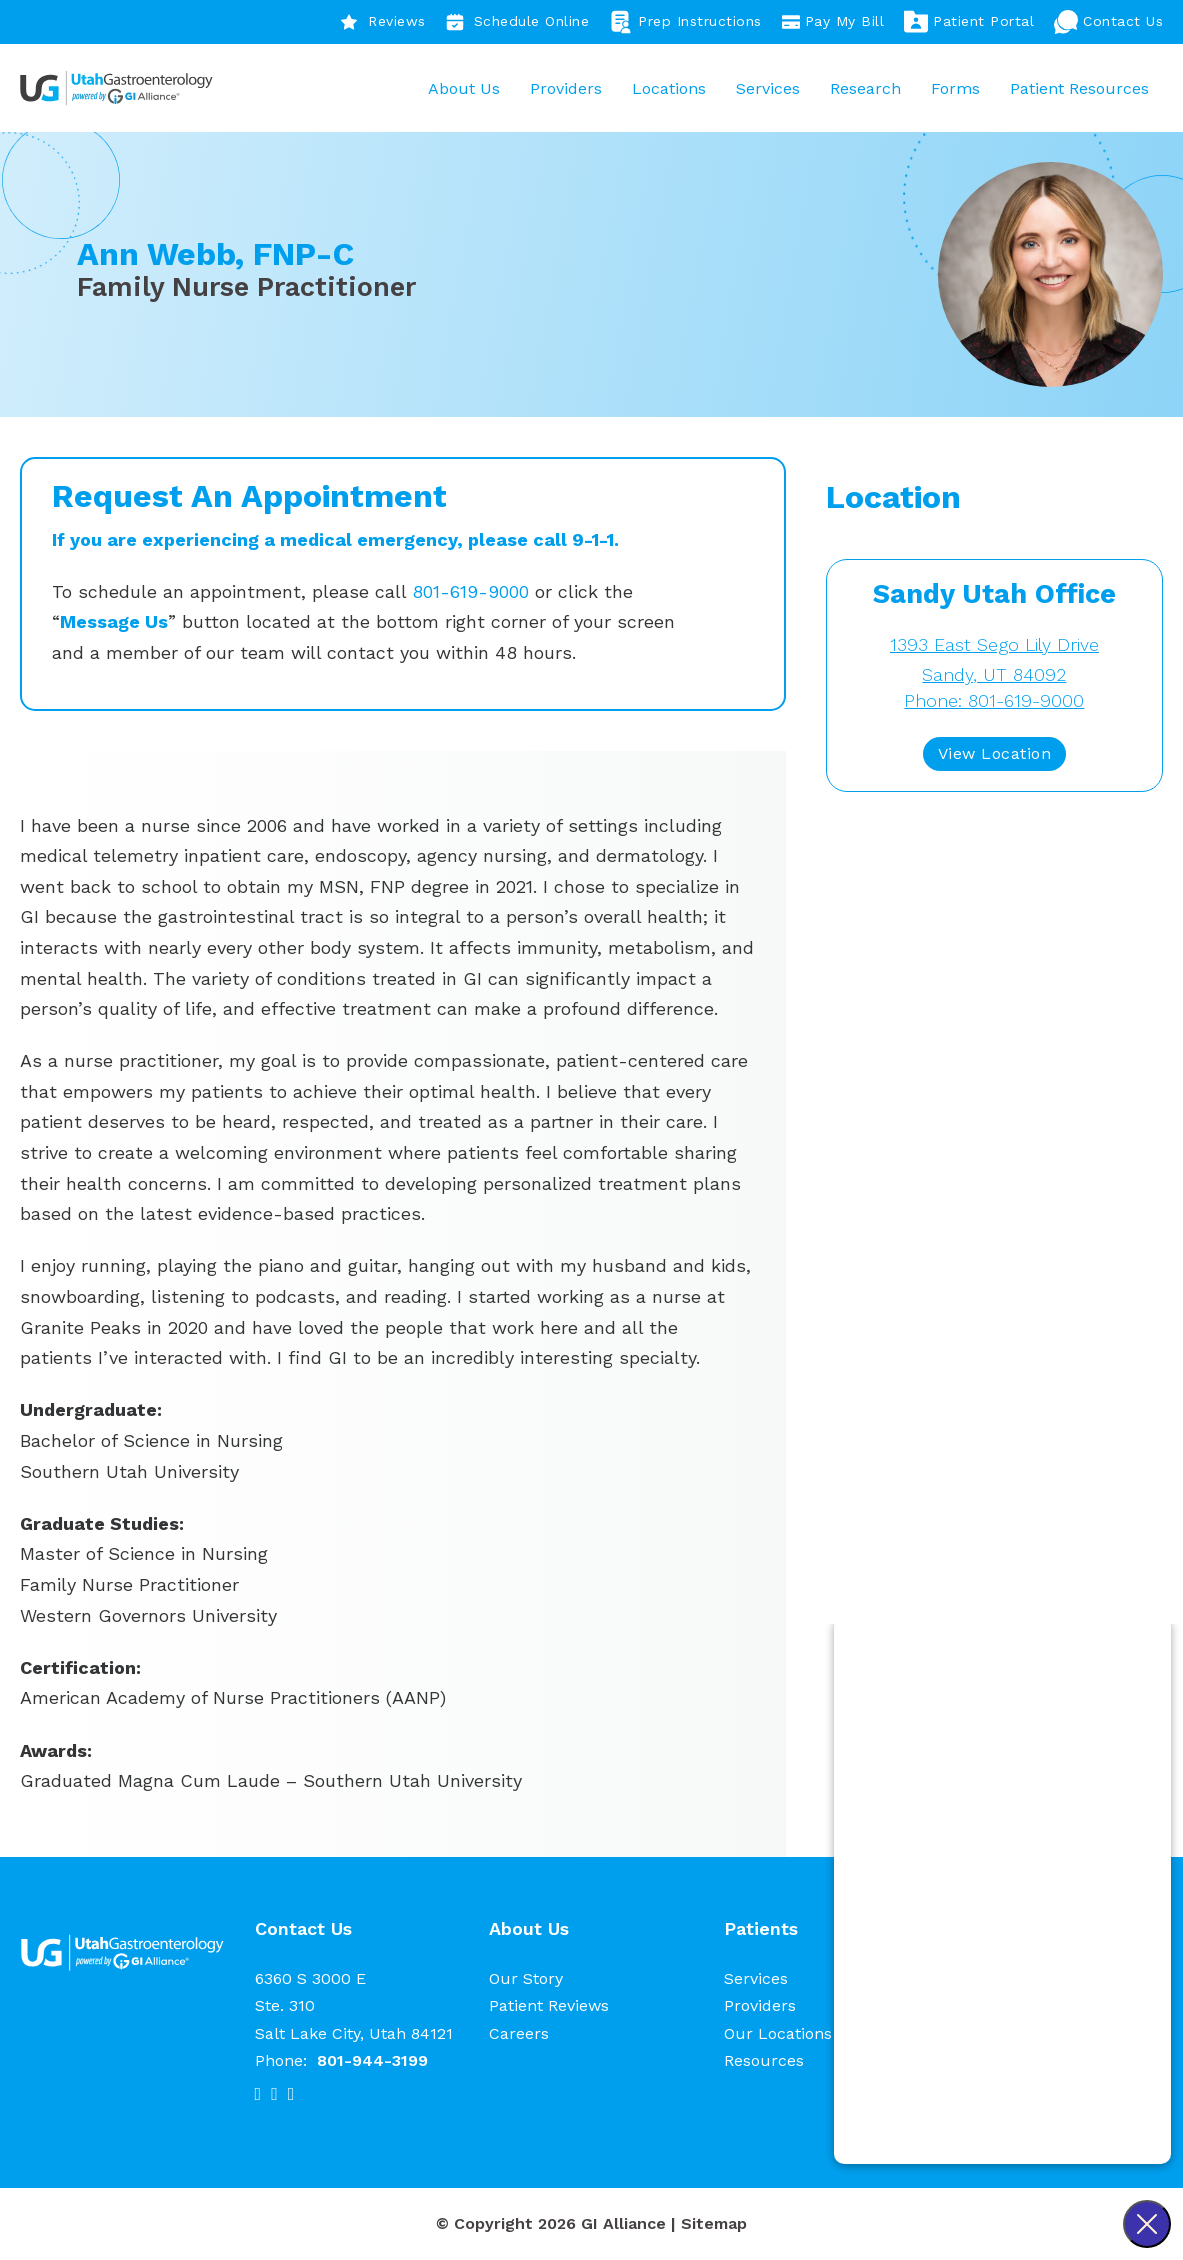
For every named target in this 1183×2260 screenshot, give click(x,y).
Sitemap (714, 2225)
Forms (954, 88)
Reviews (383, 22)
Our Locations (778, 2034)
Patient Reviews (549, 2007)
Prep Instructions (685, 22)
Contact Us (1108, 22)
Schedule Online (518, 22)
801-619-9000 (470, 592)
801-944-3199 (372, 2061)
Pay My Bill (833, 22)
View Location (995, 755)
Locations (668, 88)
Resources (764, 2061)
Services (767, 88)
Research (864, 88)
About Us (463, 88)
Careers (519, 2034)
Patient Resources (1078, 88)
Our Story (526, 1980)
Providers (565, 88)
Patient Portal (969, 22)
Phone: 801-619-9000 (994, 702)
